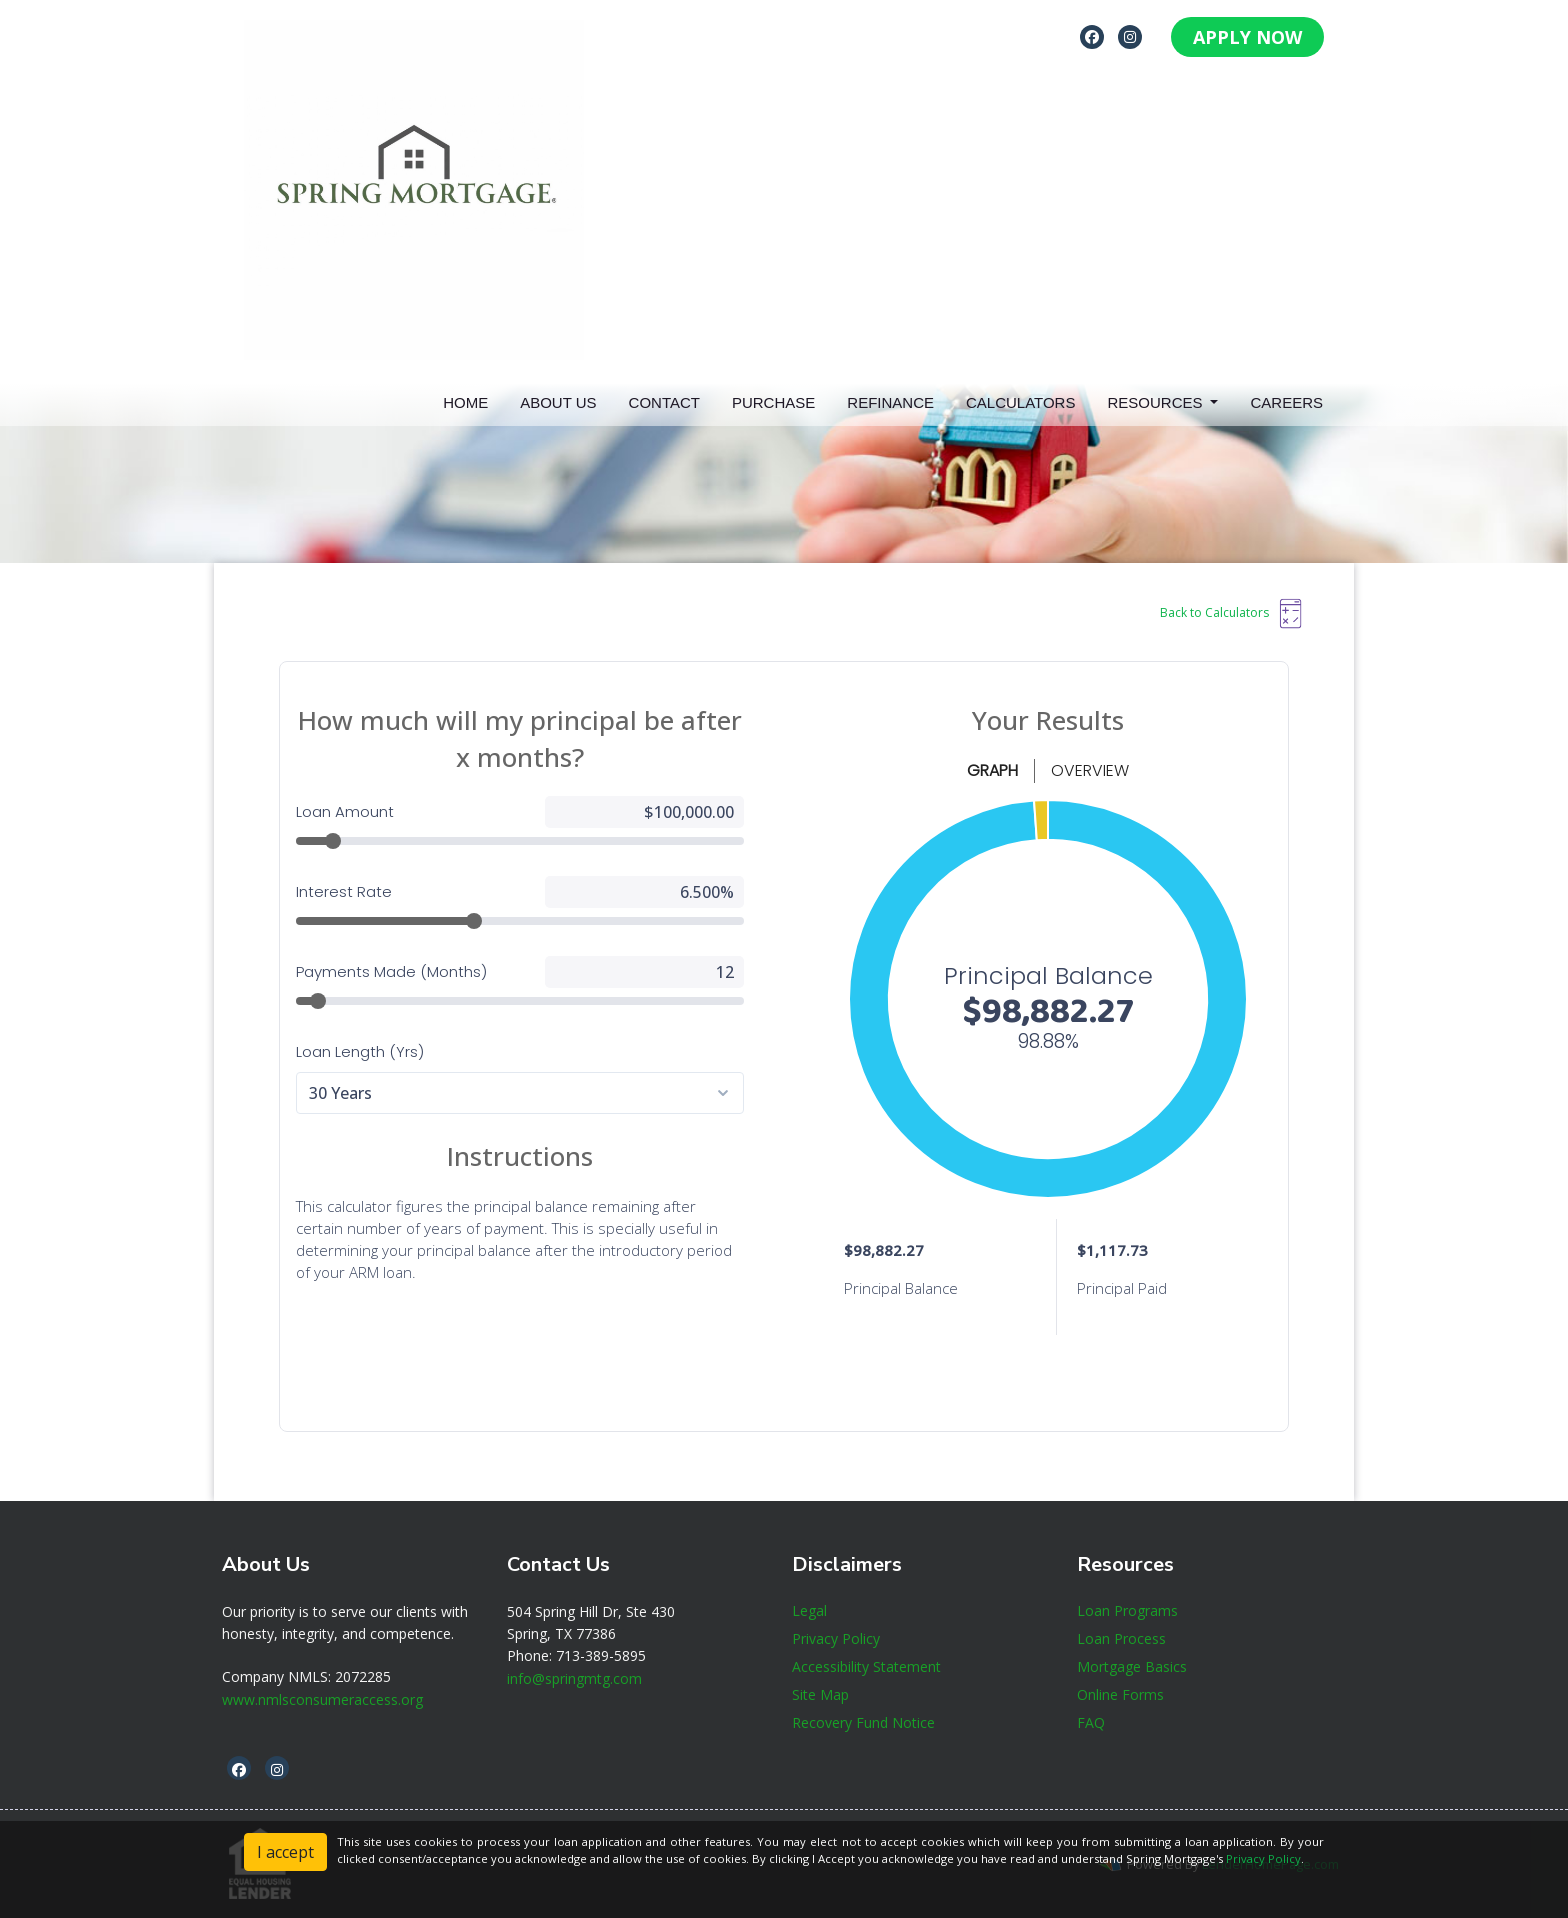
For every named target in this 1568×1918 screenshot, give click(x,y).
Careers (1286, 402)
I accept (285, 1852)
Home (465, 402)
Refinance (890, 402)
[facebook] (1092, 36)
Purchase (773, 402)
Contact (664, 402)
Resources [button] (1156, 402)
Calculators (1020, 402)
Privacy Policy (1263, 1858)
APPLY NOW (1247, 37)
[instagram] (1130, 36)
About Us (558, 402)
